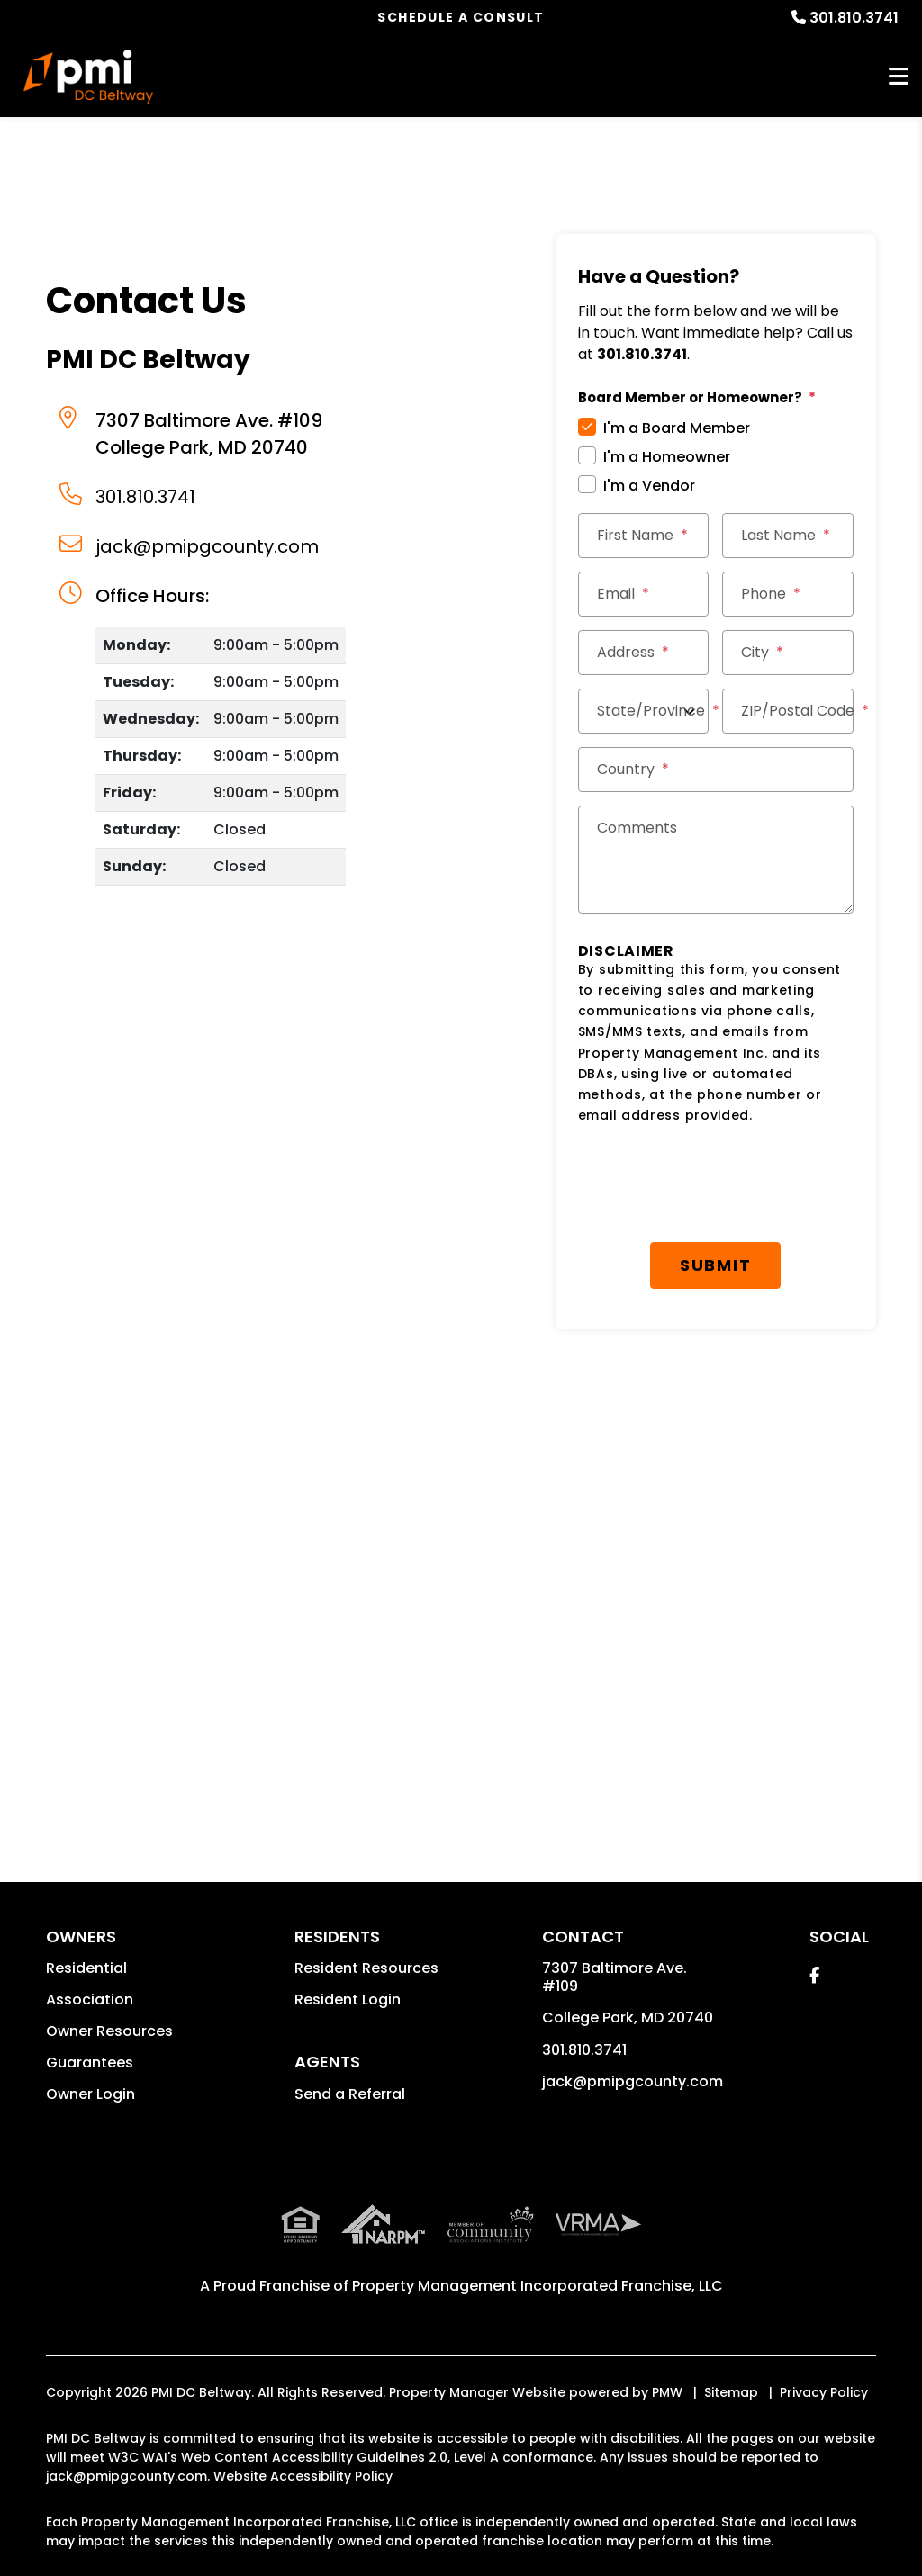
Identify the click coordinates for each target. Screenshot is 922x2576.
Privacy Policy (824, 2392)
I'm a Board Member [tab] (676, 428)
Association (89, 1999)
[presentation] (715, 1184)
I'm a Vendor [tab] (649, 485)
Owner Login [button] (90, 2094)
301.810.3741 (854, 17)
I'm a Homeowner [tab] (666, 456)
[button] (814, 1975)
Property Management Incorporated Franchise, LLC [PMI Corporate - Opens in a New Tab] (537, 2285)
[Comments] (716, 860)
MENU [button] (898, 77)
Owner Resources (109, 2031)
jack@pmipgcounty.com (207, 546)
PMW (667, 2392)
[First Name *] (644, 535)
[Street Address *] (644, 652)
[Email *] (644, 594)
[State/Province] (644, 711)
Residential (86, 1968)
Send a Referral (349, 2094)
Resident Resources (366, 1968)
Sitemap (731, 2392)
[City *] (788, 652)
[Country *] (716, 769)
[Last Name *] (788, 535)
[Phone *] (788, 594)
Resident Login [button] (347, 1999)
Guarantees (89, 2062)
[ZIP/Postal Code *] (788, 711)
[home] (88, 77)
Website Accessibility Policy (303, 2476)
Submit (716, 1265)
